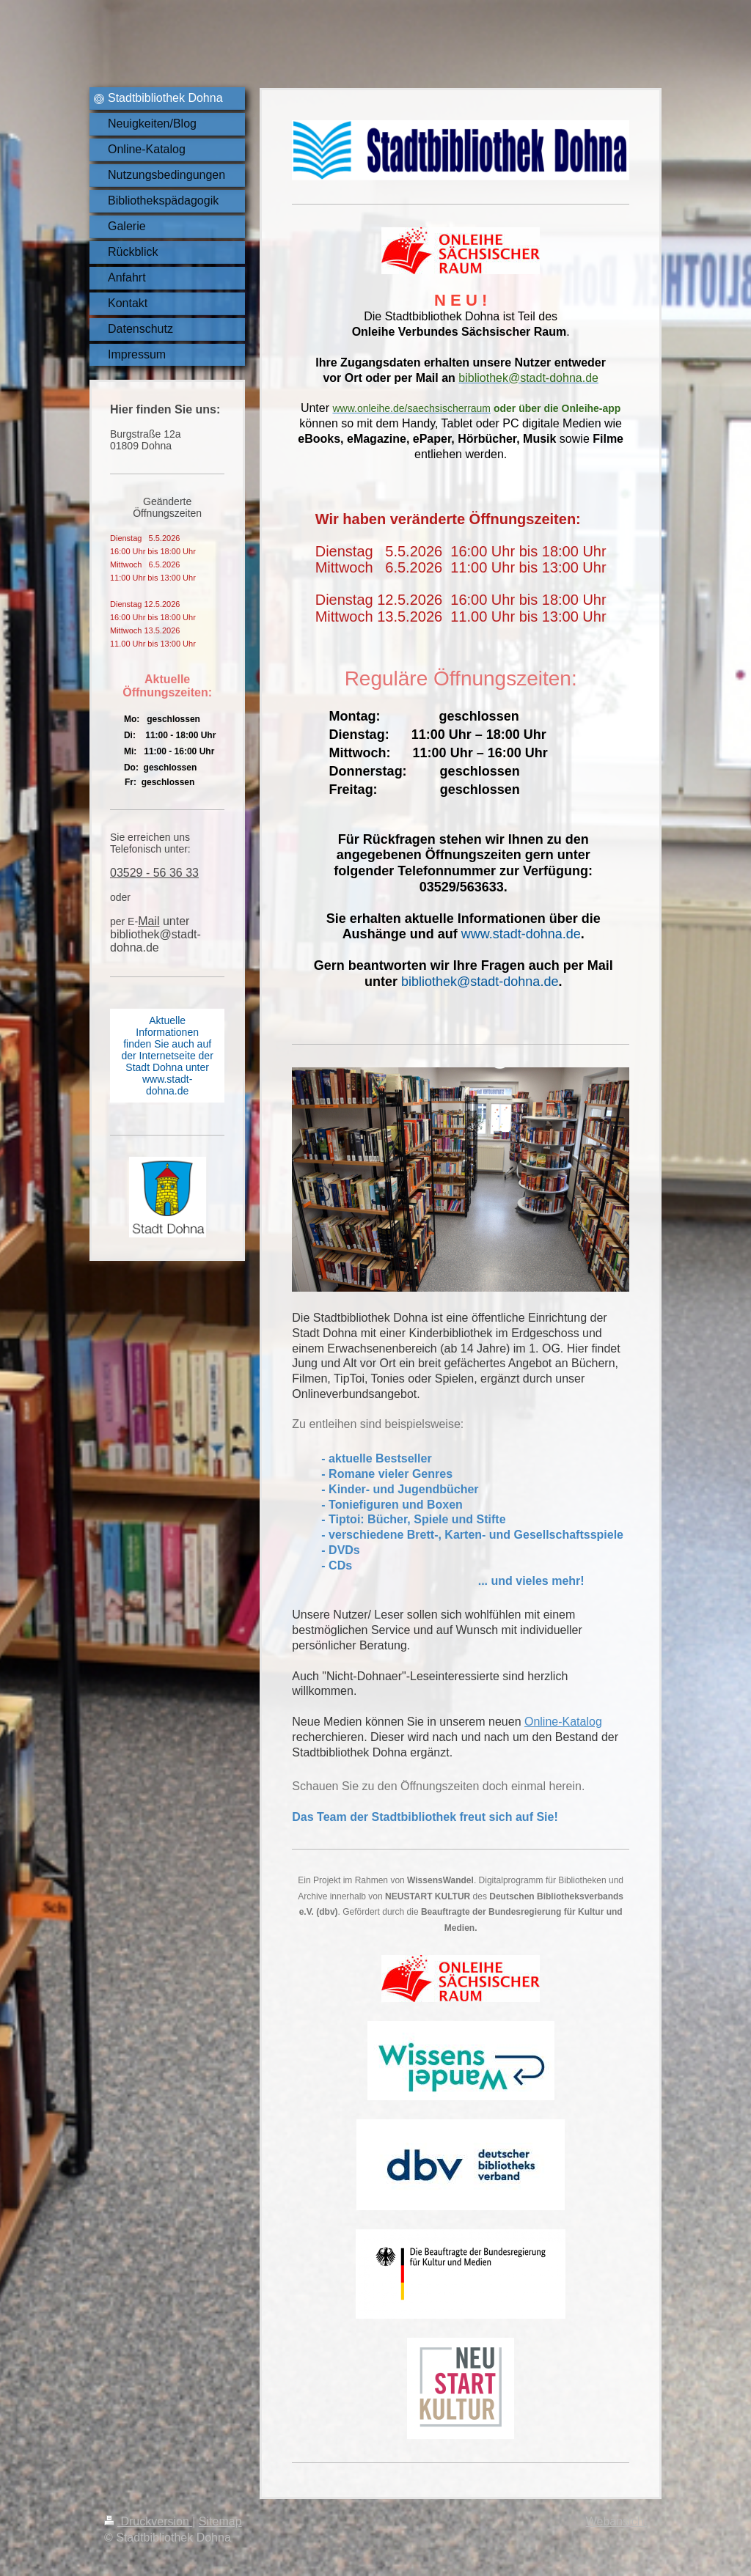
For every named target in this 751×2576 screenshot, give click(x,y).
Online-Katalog (563, 1721)
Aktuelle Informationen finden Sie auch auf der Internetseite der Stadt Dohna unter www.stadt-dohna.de (167, 1056)
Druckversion (148, 2521)
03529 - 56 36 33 (154, 872)
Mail (148, 921)
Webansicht (616, 2521)
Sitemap (220, 2521)
